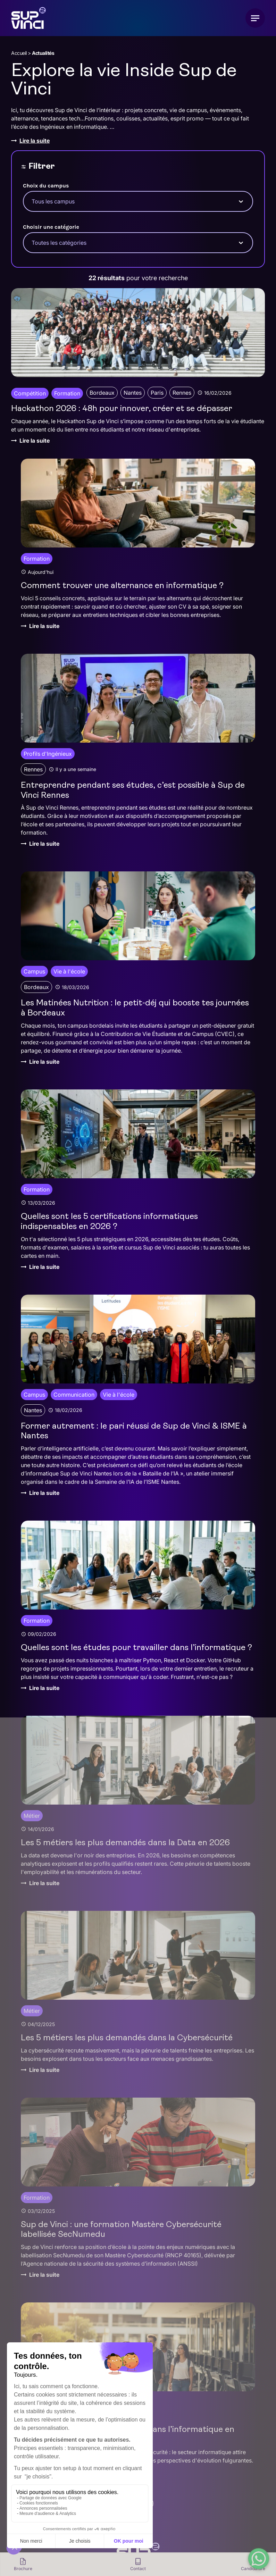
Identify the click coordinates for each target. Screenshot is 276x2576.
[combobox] (132, 201)
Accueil (19, 53)
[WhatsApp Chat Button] (258, 2558)
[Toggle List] (241, 201)
